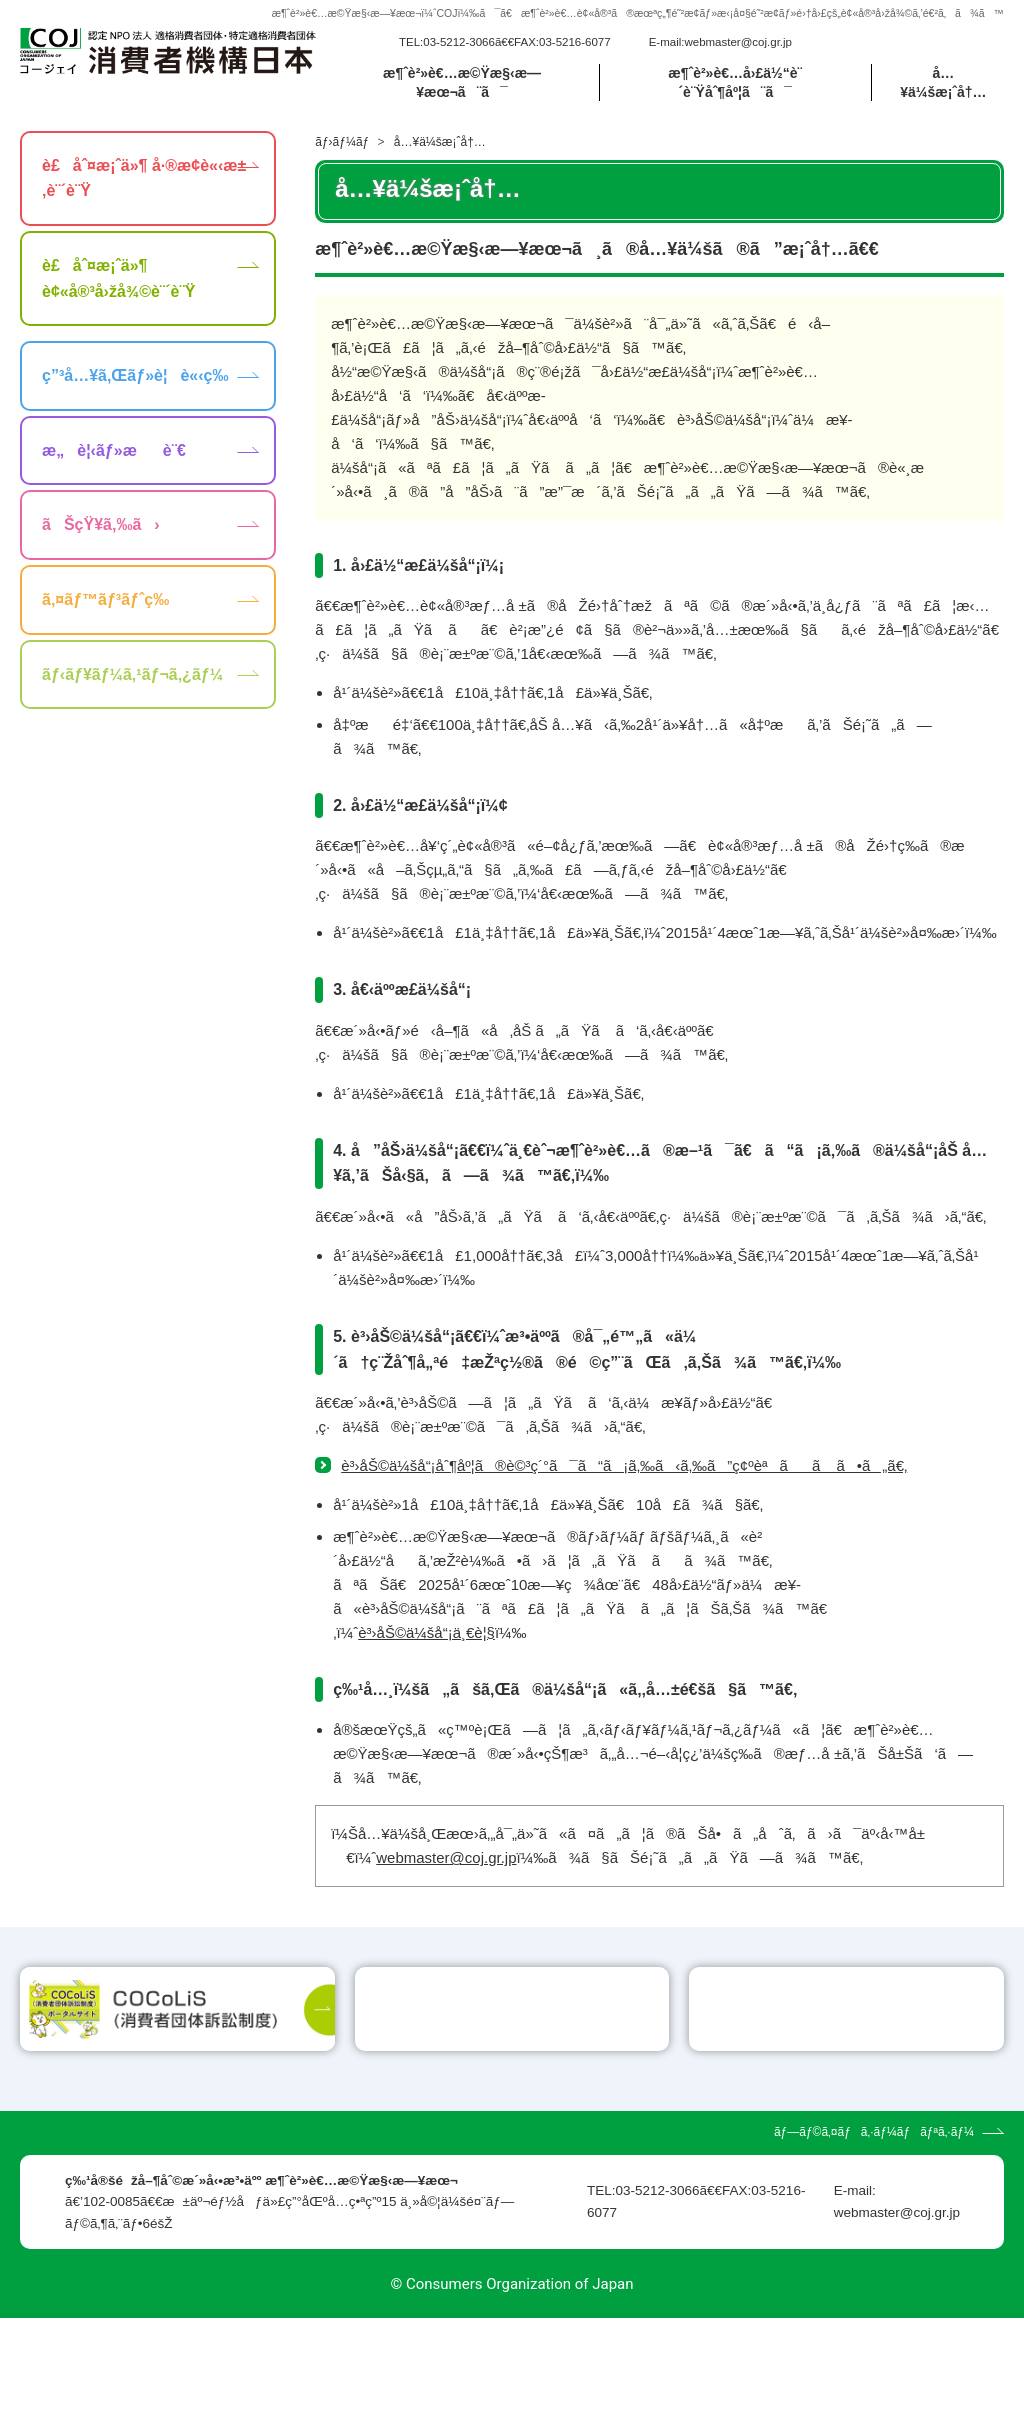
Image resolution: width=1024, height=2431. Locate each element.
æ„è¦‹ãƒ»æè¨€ (114, 450)
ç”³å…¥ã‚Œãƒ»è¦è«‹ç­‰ (135, 375)
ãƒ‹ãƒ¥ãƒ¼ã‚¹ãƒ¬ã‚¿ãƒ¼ (132, 674)
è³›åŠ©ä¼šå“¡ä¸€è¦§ (426, 1632)
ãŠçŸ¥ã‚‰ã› (101, 524)
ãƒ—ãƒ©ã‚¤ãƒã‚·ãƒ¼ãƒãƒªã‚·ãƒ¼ (874, 2245)
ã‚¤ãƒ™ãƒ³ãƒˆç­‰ (105, 599)
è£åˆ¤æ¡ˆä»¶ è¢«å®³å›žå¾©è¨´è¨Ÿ (118, 278)
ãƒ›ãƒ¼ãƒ (343, 142)
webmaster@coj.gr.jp (738, 42)
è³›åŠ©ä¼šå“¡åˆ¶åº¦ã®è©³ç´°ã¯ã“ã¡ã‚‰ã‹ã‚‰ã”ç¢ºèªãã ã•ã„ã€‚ (624, 1465)
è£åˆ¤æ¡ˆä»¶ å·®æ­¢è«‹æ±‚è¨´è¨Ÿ (144, 178)
